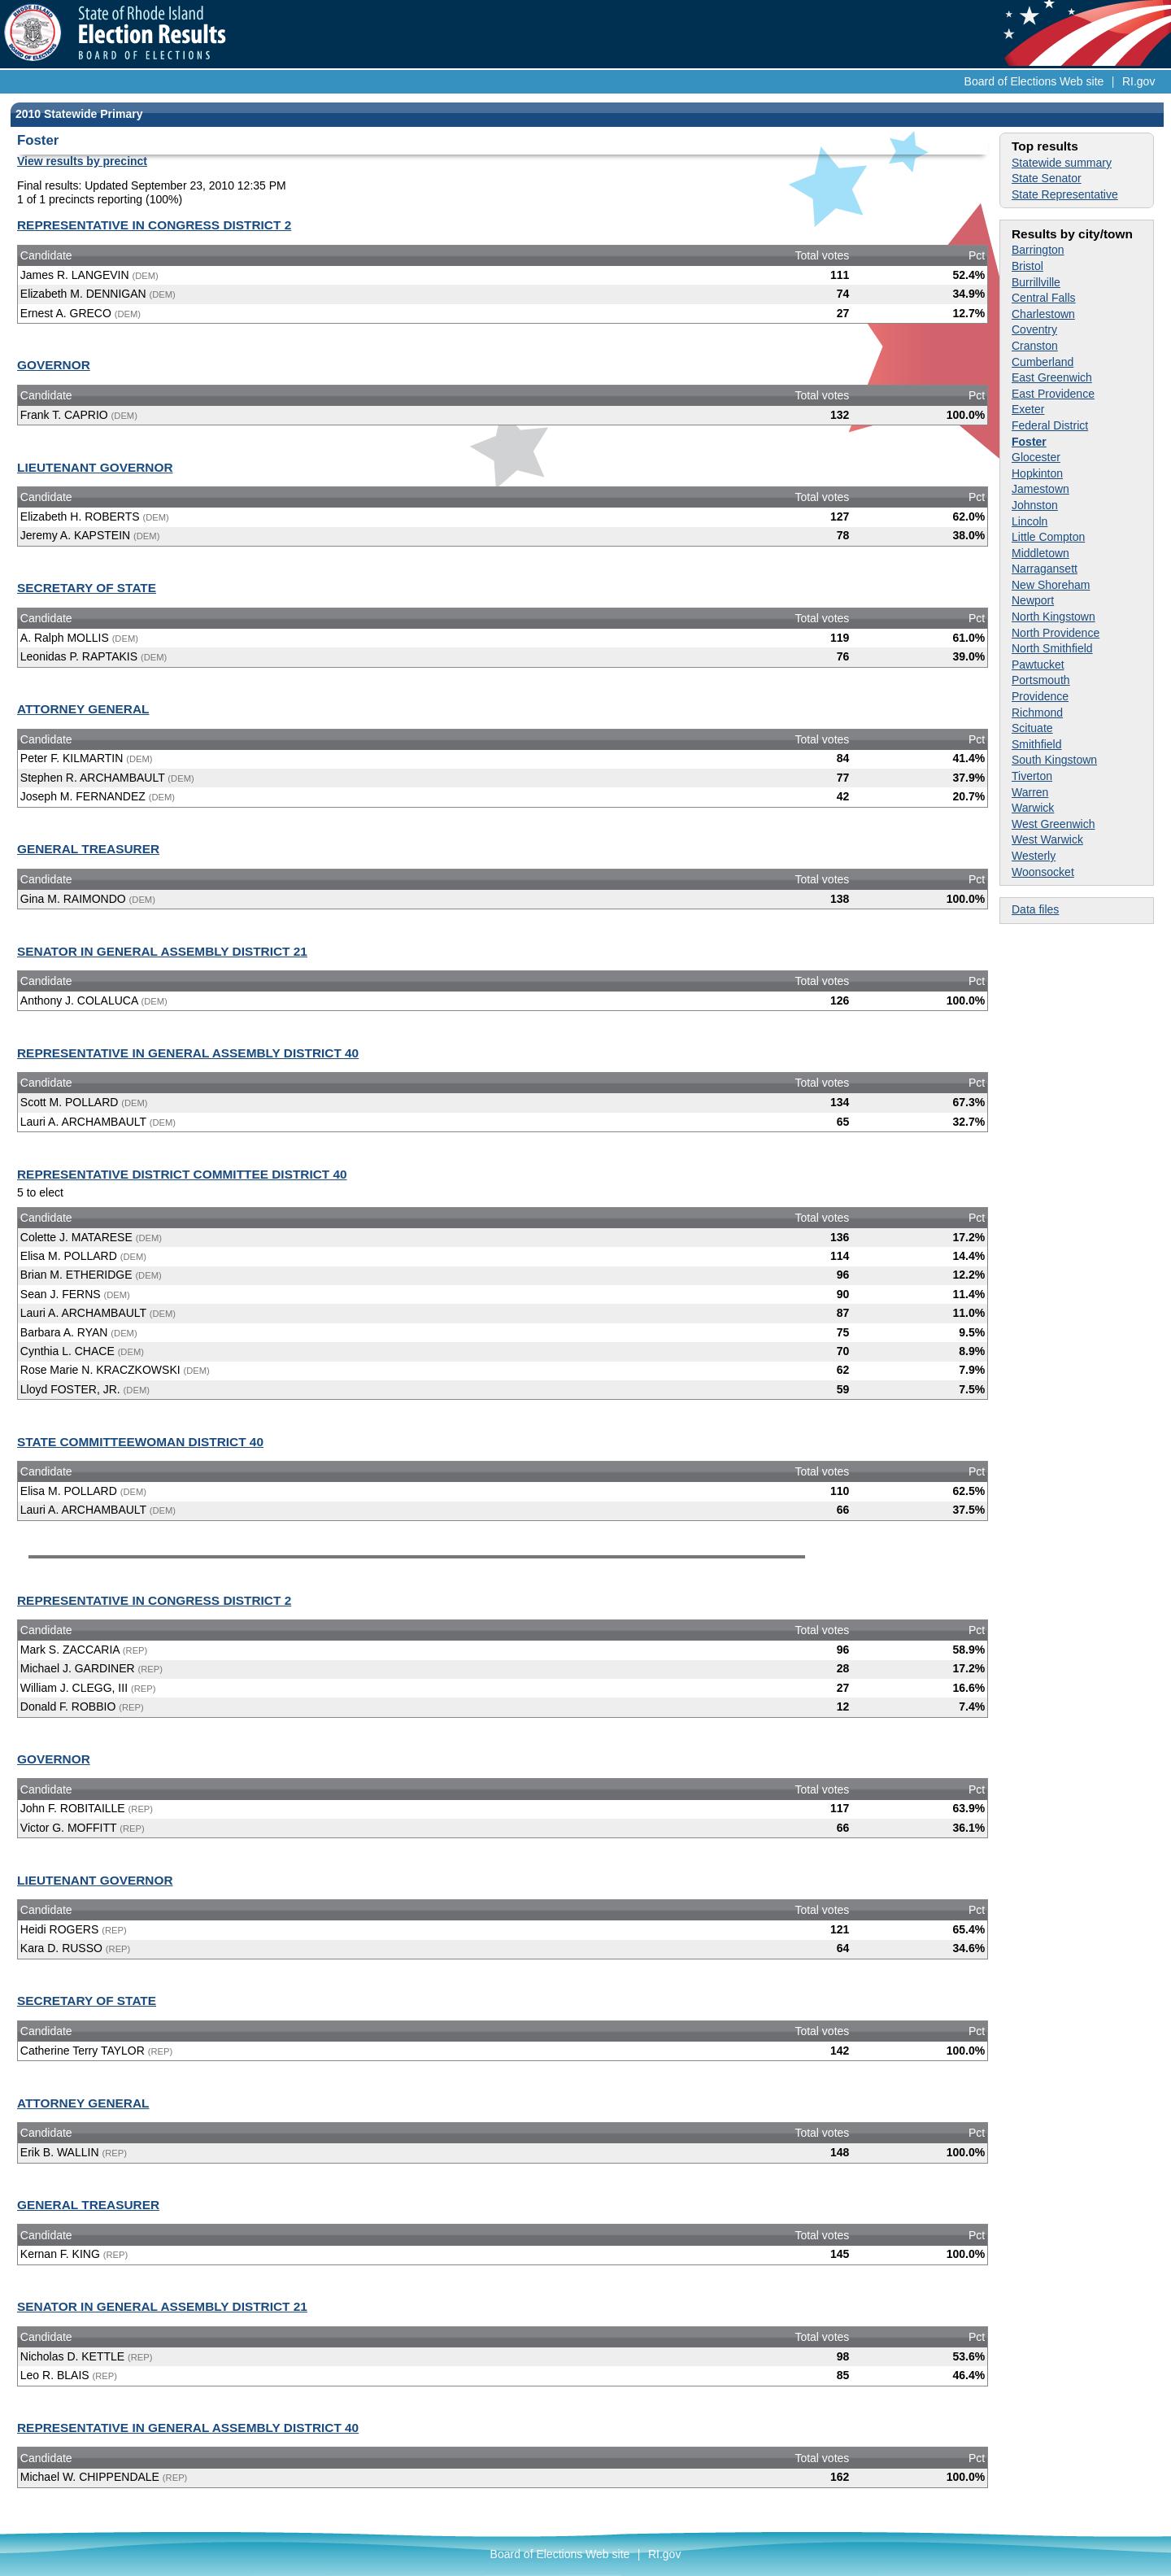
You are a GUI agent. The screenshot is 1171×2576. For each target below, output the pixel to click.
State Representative (1065, 194)
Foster (1029, 441)
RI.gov (1138, 81)
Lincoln (1029, 521)
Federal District (1050, 425)
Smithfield (1036, 744)
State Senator (1047, 178)
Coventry (1034, 329)
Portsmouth (1041, 679)
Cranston (1035, 345)
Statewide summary (1062, 162)
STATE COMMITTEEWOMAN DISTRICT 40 (140, 1442)
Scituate (1032, 727)
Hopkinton (1037, 473)
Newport (1033, 600)
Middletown (1040, 553)
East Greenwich (1052, 377)
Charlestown (1043, 313)
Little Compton (1048, 536)
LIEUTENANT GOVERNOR (95, 467)
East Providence (1053, 393)
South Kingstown (1054, 759)
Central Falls (1044, 297)
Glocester (1036, 457)
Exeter (1028, 409)
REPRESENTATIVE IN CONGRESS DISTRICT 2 (154, 225)
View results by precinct (82, 161)
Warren (1030, 792)
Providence (1040, 696)
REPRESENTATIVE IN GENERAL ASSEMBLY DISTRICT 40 (188, 1053)
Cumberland (1042, 361)
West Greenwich (1053, 823)
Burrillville (1036, 282)
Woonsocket (1043, 871)
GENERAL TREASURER (88, 849)
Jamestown (1040, 488)
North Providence (1055, 632)
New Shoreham (1051, 584)
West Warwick (1047, 839)
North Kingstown (1053, 616)
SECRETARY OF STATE (86, 588)
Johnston (1035, 505)
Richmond (1037, 712)
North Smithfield (1052, 648)
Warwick (1033, 807)
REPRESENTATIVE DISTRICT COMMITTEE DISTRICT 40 (182, 1174)
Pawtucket (1038, 664)
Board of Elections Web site (1034, 81)
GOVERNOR (53, 365)
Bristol (1027, 265)
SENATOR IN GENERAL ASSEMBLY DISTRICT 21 (162, 951)
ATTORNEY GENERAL (83, 709)
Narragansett (1044, 568)
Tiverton (1032, 775)
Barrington (1038, 249)
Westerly (1034, 855)
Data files (1035, 909)
